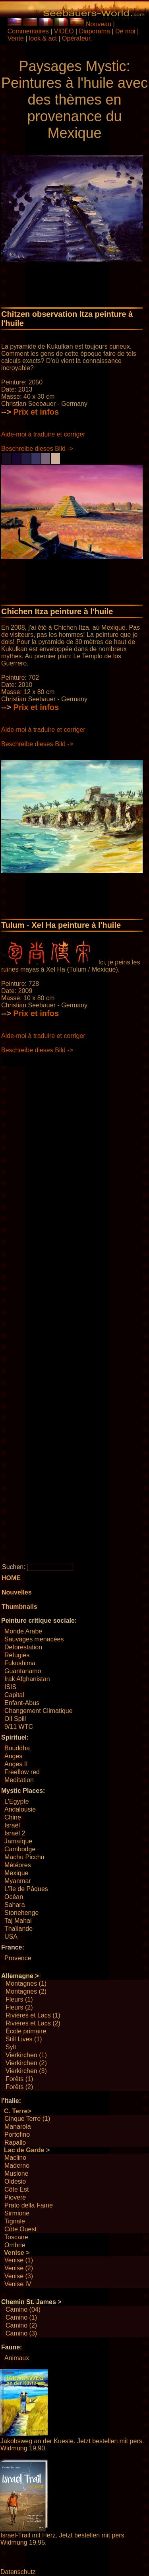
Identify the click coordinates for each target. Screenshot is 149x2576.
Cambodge (19, 1849)
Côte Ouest (20, 2229)
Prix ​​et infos (36, 411)
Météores (17, 1865)
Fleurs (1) (19, 1999)
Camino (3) (21, 2333)
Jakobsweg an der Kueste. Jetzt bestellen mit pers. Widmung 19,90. (72, 2445)
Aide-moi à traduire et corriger (43, 434)
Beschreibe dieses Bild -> (37, 448)
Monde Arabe (23, 1631)
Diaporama (94, 31)
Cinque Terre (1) (27, 2118)
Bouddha (17, 1748)
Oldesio (15, 2181)
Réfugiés (16, 1655)
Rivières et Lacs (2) (33, 2023)
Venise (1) (18, 2260)
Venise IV (17, 2284)
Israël (12, 1825)
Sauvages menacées (34, 1639)
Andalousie (20, 1809)
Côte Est (16, 2189)
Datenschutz (18, 2571)
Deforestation (23, 1647)
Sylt (11, 2047)
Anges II (16, 1764)
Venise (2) (18, 2268)
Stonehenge (21, 1912)
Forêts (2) (19, 2086)
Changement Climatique (38, 1710)
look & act (44, 38)
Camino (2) (21, 2325)
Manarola (17, 2126)
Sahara (14, 1904)
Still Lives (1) (24, 2039)
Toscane (16, 2237)
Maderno (16, 2165)
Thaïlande (18, 1928)
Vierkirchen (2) (26, 2063)
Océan (13, 1896)
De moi (125, 31)
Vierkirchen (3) (26, 2071)
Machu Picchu (24, 1857)
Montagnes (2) (26, 1991)
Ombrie (14, 2245)
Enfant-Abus (21, 1702)
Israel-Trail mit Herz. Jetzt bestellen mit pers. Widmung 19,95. (63, 2539)
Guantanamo (22, 1671)
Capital (14, 1694)
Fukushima (19, 1663)
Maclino (15, 2157)
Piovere (15, 2197)
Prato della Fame (28, 2205)
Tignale (14, 2221)
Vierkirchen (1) (26, 2055)
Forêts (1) (19, 2079)
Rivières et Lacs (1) (33, 2015)
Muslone (16, 2173)
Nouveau (98, 24)
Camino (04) (23, 2309)
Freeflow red (22, 1772)
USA (10, 1936)
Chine (12, 1817)
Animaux (16, 2358)
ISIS (10, 1687)
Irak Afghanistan (27, 1679)
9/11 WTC (18, 1726)
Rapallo (15, 2142)
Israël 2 (14, 1833)
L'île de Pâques (26, 1888)
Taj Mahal (17, 1920)
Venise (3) (18, 2276)
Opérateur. (77, 38)
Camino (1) (21, 2317)
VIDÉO (64, 31)
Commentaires (28, 31)
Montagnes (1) (26, 1983)
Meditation (19, 1780)
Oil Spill (15, 1718)
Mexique (16, 1873)
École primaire (26, 2031)
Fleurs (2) (19, 2007)
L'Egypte (16, 1801)
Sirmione (16, 2213)
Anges (13, 1756)
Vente (16, 38)
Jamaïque (18, 1841)
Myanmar (17, 1881)
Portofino (17, 2134)
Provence (17, 1958)
